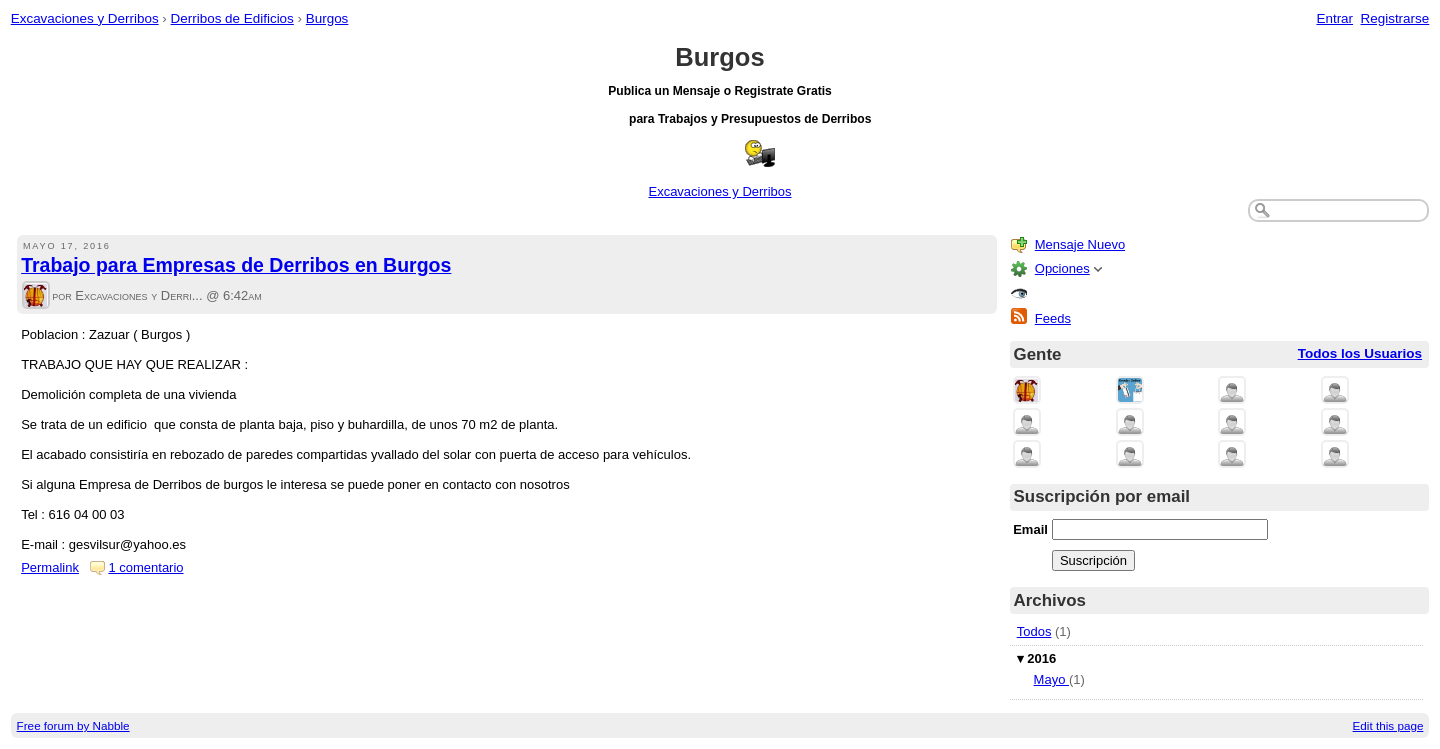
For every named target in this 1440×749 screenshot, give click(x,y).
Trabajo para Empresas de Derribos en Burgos (236, 265)
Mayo (1051, 679)
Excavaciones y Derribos (85, 18)
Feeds (1053, 318)
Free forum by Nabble (73, 725)
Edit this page (1388, 725)
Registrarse (1395, 18)
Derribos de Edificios (232, 18)
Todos (1034, 631)
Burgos (327, 18)
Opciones (1062, 268)
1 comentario (145, 567)
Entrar (1334, 18)
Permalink (50, 567)
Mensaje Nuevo (1080, 244)
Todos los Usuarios (1360, 353)
